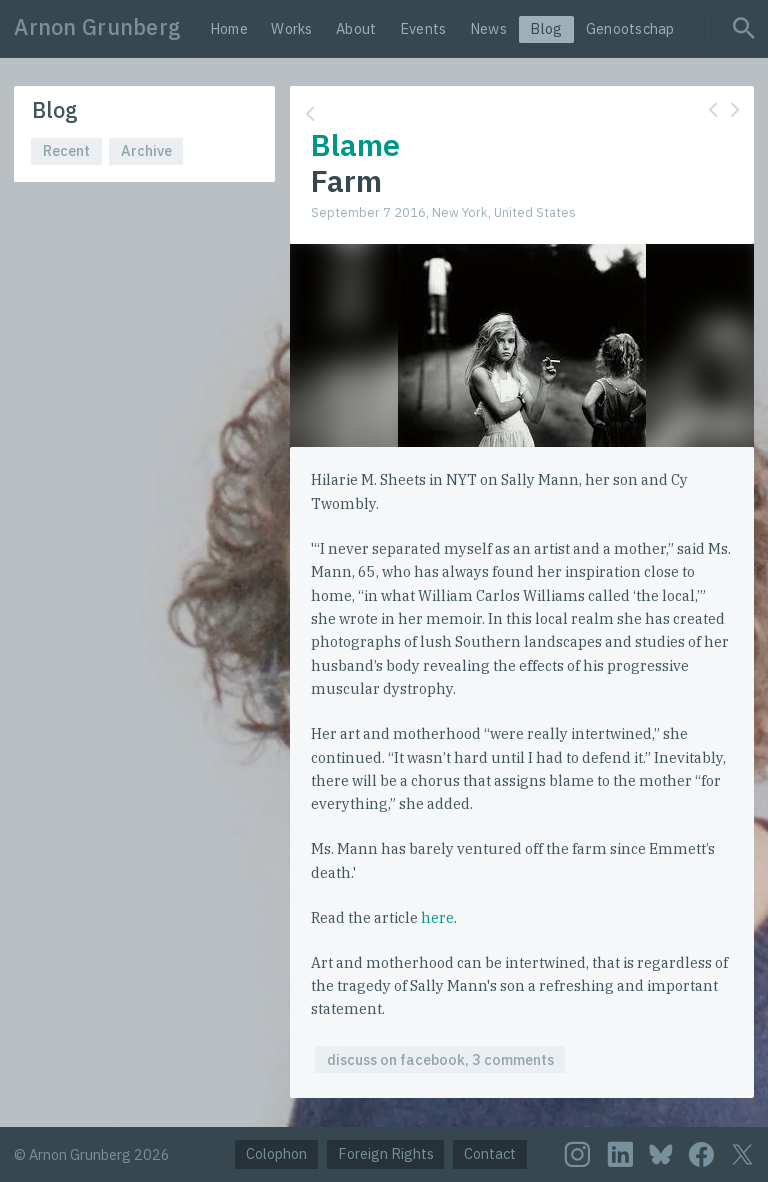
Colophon (276, 1153)
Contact (490, 1153)
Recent (66, 150)
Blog (546, 28)
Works (291, 28)
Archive (146, 150)
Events (423, 28)
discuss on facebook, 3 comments (440, 1059)
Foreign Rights (386, 1153)
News (488, 28)
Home (229, 28)
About (356, 28)
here (437, 917)
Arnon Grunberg (97, 27)
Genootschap (630, 28)
